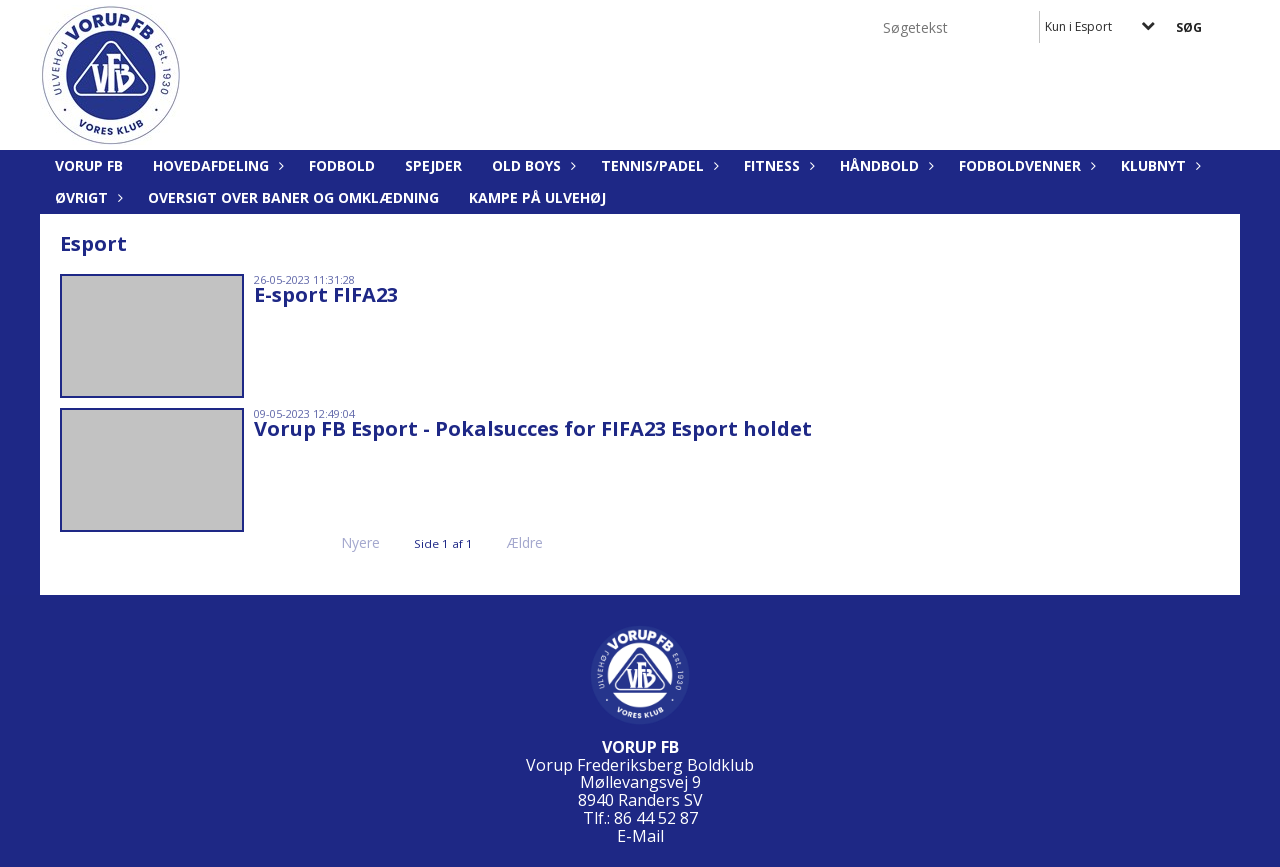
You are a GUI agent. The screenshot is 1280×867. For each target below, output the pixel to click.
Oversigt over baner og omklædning (293, 197)
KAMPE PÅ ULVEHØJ (537, 197)
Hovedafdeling (216, 165)
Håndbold (884, 165)
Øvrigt (86, 197)
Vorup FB (89, 165)
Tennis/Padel (657, 165)
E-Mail (640, 836)
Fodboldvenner (1025, 165)
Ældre (539, 542)
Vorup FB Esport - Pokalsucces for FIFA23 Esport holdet (533, 428)
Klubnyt (1158, 165)
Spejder (433, 165)
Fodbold (342, 165)
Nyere (348, 542)
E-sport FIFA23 (326, 294)
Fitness (777, 165)
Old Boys (531, 165)
